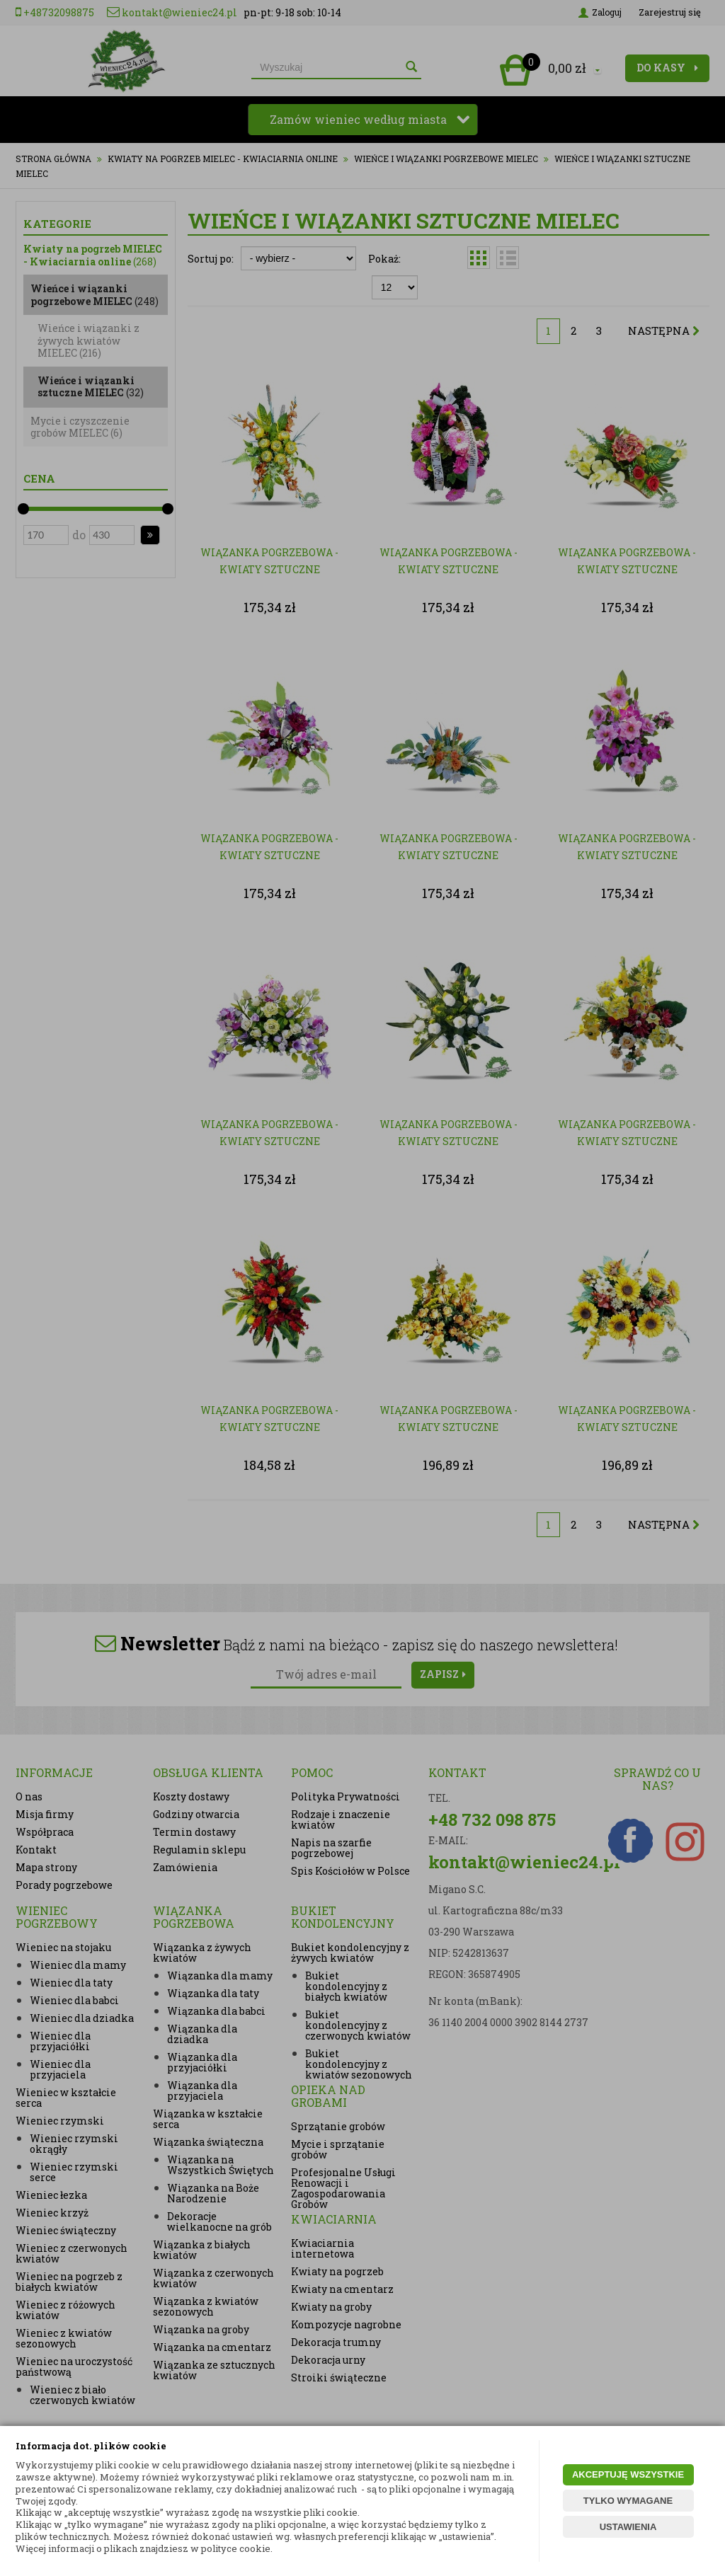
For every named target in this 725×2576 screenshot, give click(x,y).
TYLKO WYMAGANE (628, 2500)
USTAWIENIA (628, 2527)
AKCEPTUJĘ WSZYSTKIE (628, 2474)
